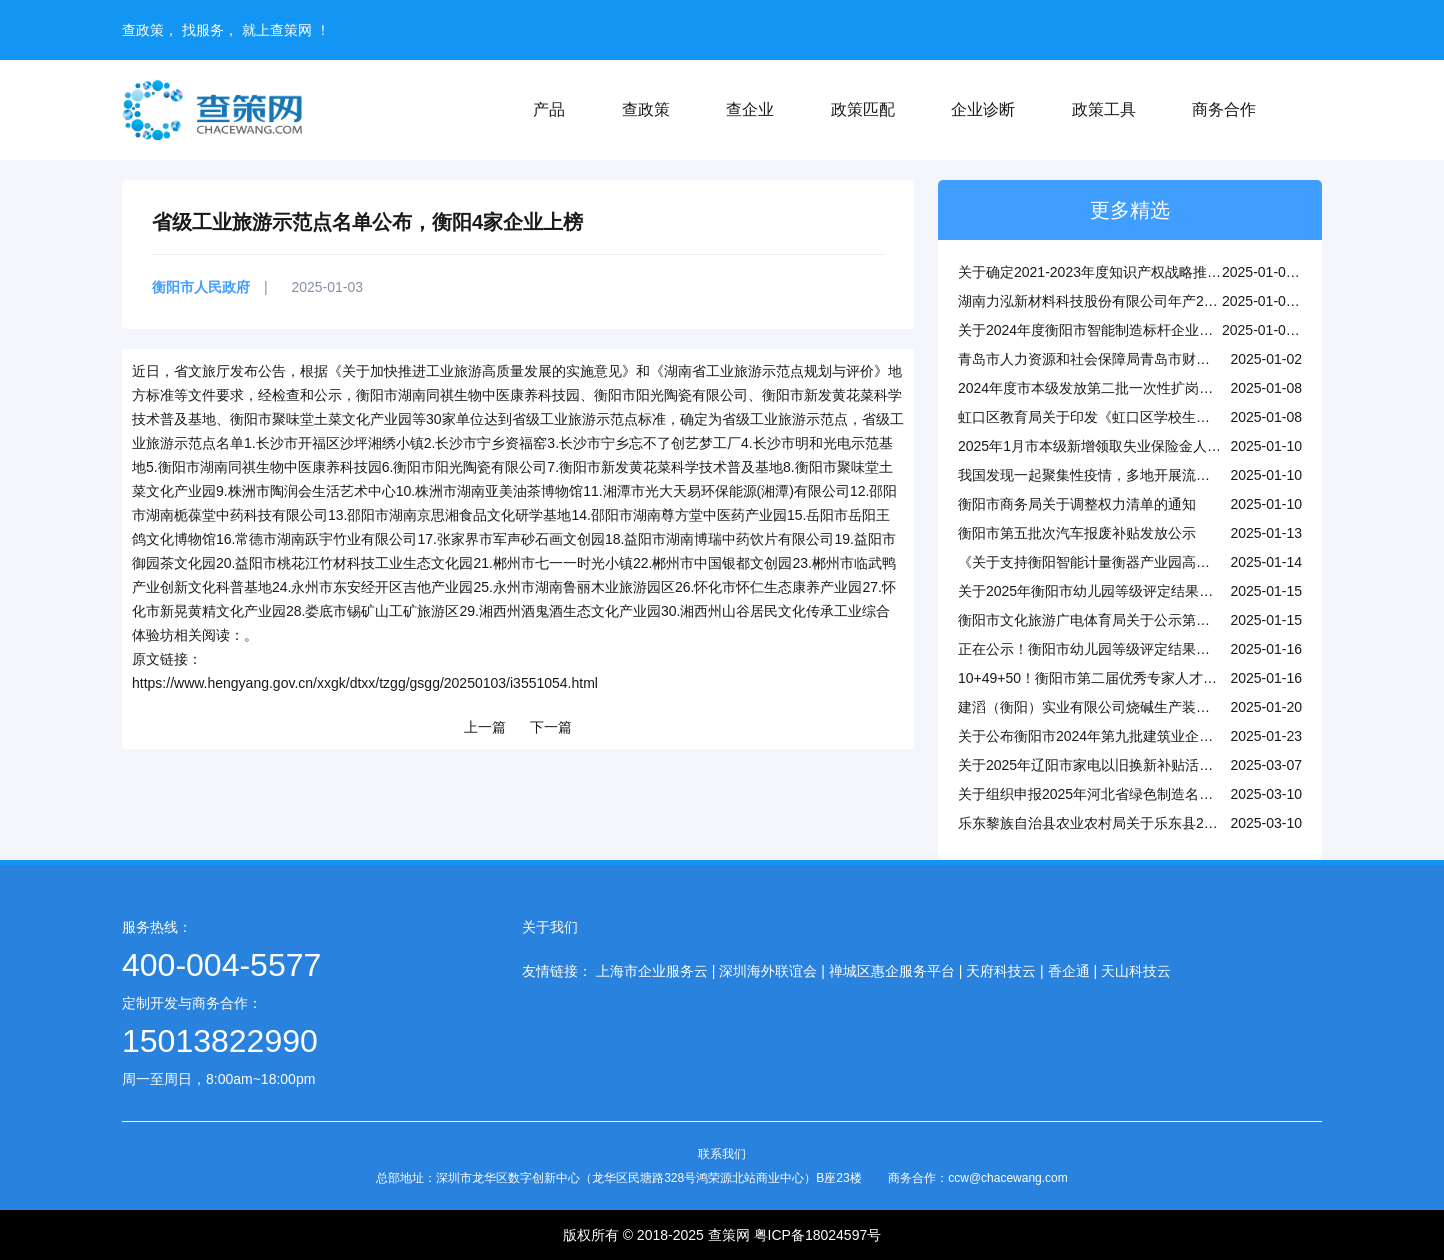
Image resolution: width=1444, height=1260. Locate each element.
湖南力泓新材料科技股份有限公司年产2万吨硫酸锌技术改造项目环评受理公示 (1200, 301)
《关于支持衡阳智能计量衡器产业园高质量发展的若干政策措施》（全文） (1189, 562)
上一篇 (485, 727)
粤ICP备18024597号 (818, 1235)
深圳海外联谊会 (768, 971)
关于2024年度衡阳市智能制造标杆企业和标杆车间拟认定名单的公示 (1169, 330)
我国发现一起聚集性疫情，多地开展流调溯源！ (1105, 475)
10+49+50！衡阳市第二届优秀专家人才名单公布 (1108, 678)
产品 (549, 109)
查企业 (750, 109)
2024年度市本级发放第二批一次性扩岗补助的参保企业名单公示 (1155, 388)
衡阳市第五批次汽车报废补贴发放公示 (1077, 533)
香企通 (1069, 971)
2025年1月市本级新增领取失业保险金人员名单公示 (1117, 446)
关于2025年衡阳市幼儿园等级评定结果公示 (1092, 591)
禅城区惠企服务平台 (892, 971)
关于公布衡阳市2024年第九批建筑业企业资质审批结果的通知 (1148, 736)
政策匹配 (863, 109)
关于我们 (550, 927)
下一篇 (551, 727)
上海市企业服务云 (652, 971)
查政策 (646, 109)
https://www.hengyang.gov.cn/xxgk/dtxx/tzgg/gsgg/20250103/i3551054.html (365, 683)
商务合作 (1224, 109)
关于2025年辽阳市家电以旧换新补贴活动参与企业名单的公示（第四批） (1183, 765)
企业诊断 (983, 109)
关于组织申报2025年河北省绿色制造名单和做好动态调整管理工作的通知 (1183, 794)
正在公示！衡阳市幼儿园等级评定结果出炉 (1091, 649)
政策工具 (1104, 109)
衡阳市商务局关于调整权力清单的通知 (1077, 504)
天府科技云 (1001, 971)
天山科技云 (1136, 971)
